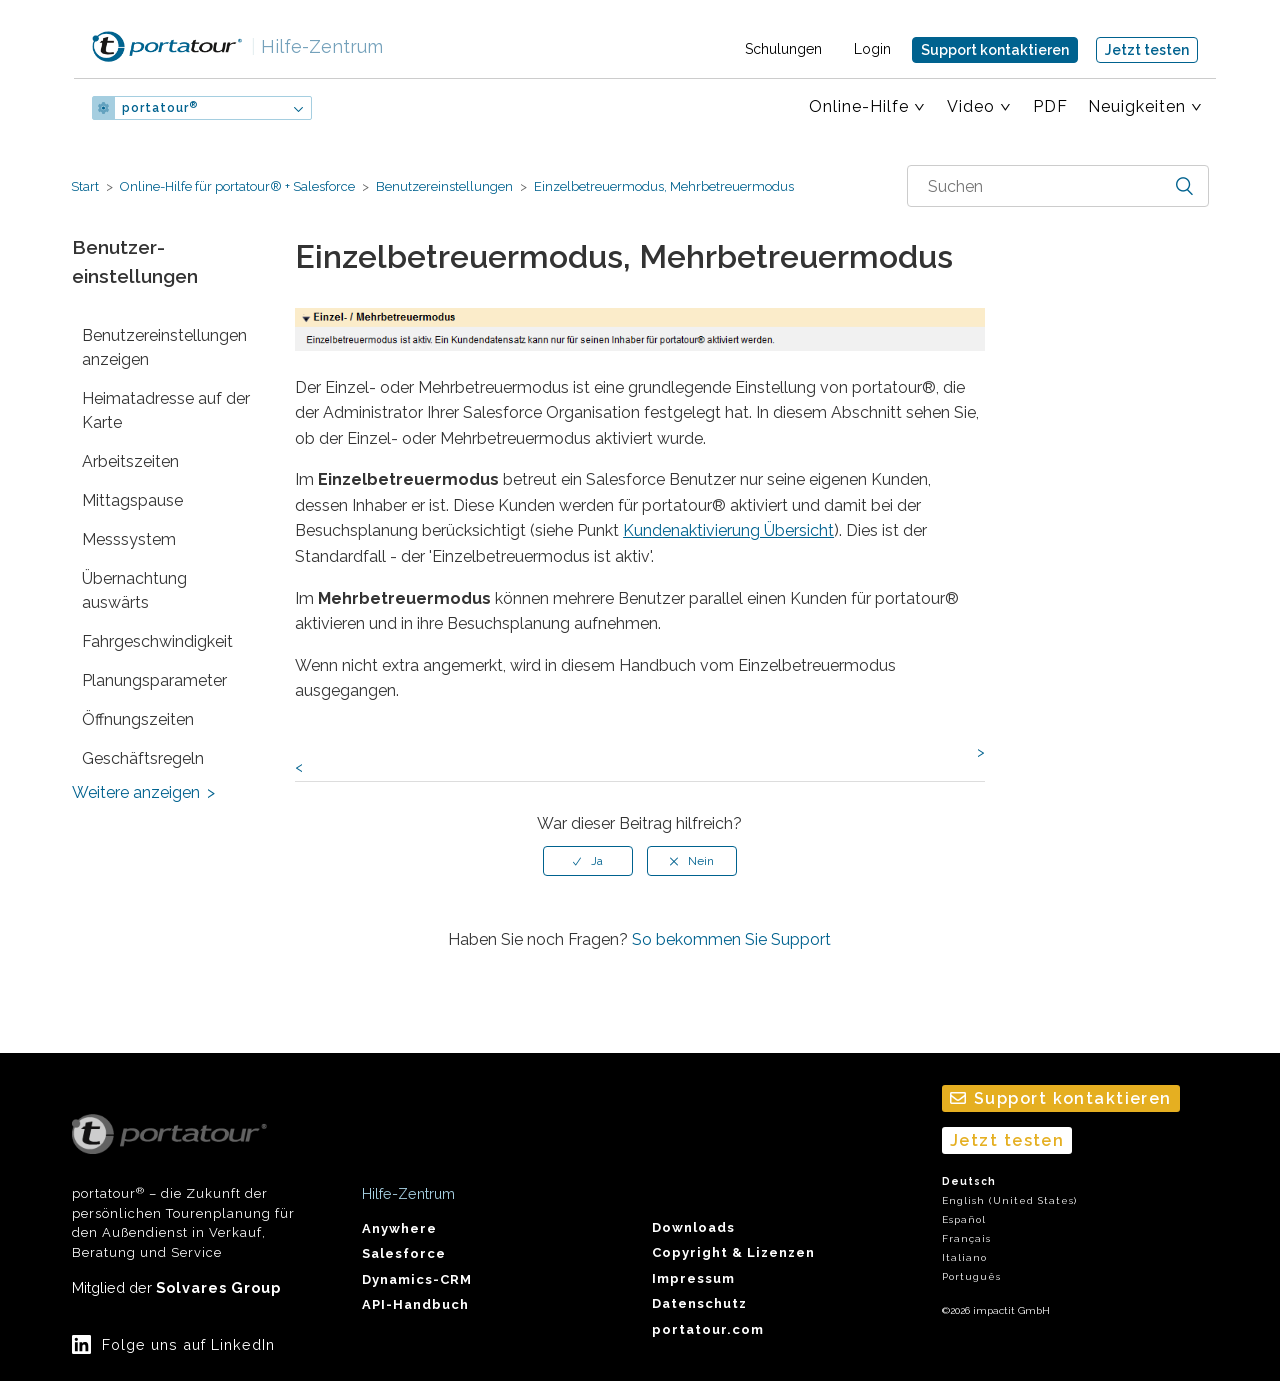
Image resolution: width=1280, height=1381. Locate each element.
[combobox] (1058, 186)
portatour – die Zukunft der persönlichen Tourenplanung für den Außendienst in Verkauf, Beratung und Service (183, 1187)
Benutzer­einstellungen (444, 186)
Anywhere (399, 1228)
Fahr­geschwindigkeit (157, 641)
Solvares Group (218, 1287)
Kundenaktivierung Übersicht (728, 530)
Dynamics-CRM (417, 1279)
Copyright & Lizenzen (733, 1252)
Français (966, 1238)
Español (964, 1219)
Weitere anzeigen (136, 792)
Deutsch (969, 1181)
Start (85, 186)
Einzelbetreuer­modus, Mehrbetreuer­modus (662, 186)
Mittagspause (132, 500)
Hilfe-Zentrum (317, 46)
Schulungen (783, 49)
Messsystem (129, 539)
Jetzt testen (1147, 50)
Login (872, 49)
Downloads (693, 1227)
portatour (160, 108)
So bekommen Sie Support (731, 939)
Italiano (964, 1257)
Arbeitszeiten (130, 461)
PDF (1050, 106)
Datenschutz (699, 1303)
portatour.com (708, 1329)
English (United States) (1009, 1200)
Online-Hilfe (859, 106)
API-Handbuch (415, 1304)
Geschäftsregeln (143, 758)
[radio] (588, 861)
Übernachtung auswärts (134, 590)
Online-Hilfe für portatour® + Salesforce (237, 186)
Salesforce (404, 1253)
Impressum (693, 1278)
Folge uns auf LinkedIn (188, 1344)
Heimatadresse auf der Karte (166, 410)
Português (971, 1276)
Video (971, 106)
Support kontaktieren (995, 50)
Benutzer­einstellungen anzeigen (164, 347)
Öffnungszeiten (138, 719)
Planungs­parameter (154, 680)
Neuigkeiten (1137, 106)
